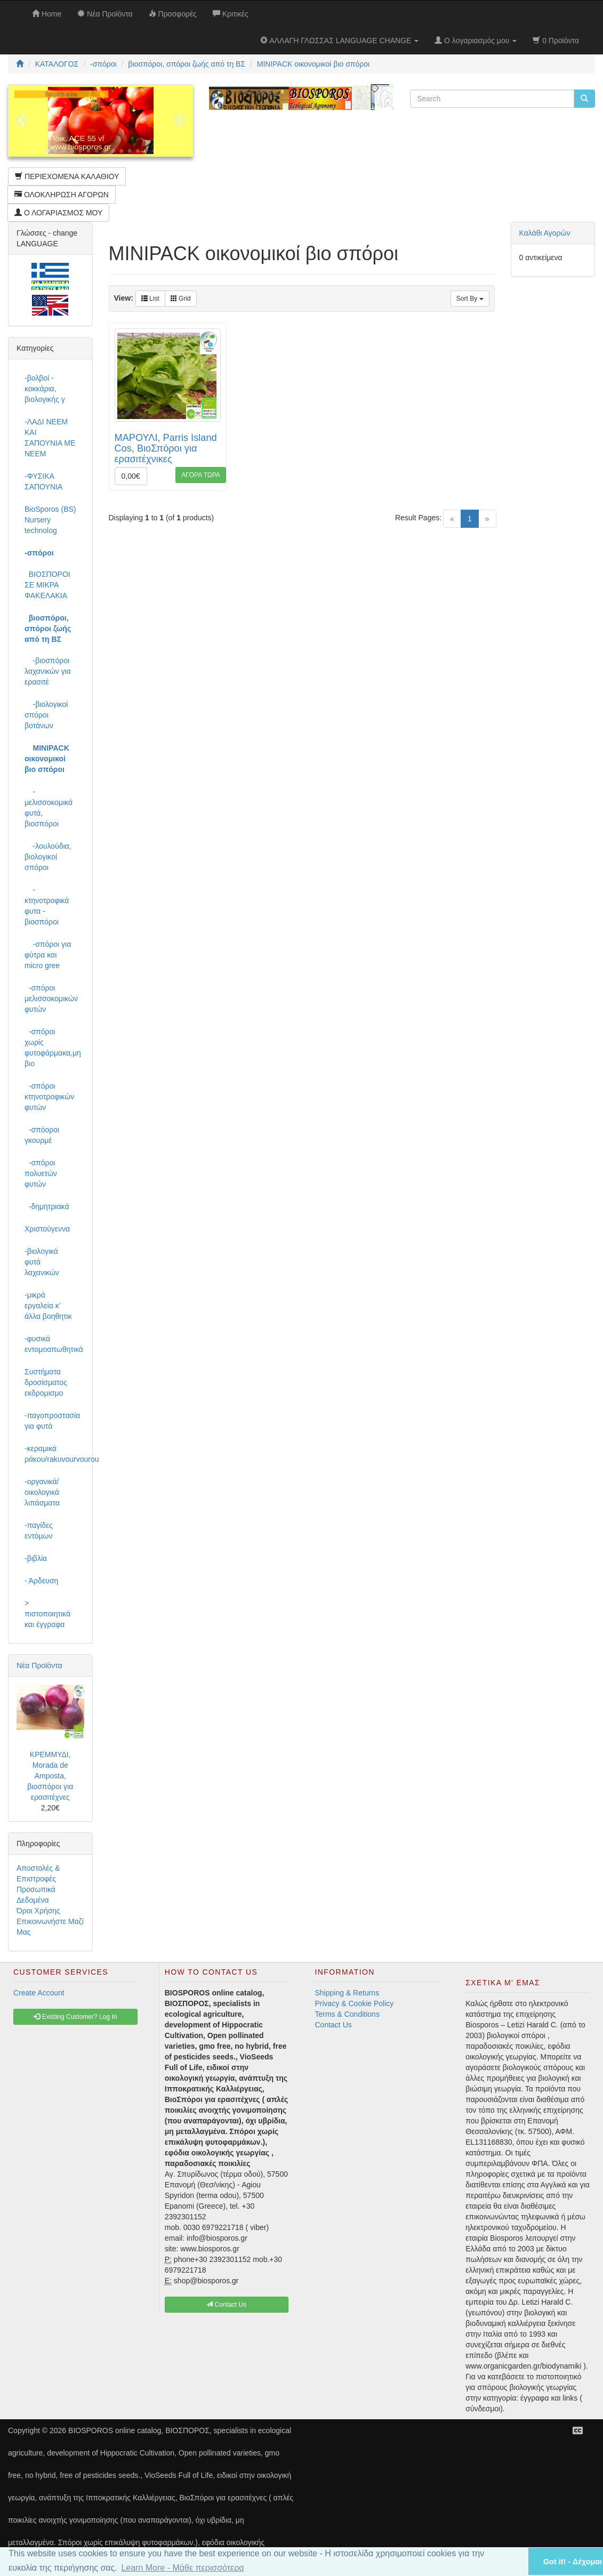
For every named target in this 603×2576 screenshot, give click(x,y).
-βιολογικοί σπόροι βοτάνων (46, 715)
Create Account (39, 1993)
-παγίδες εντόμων (39, 1530)
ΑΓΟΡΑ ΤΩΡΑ (200, 475)
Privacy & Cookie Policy (354, 2003)
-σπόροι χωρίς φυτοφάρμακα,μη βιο (53, 1047)
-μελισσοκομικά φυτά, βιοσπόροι (49, 807)
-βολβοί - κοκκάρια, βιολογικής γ (45, 389)
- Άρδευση (41, 1580)
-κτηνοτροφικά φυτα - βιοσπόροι (47, 905)
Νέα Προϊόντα (39, 1665)
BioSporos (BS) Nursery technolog (50, 520)
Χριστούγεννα (47, 1229)
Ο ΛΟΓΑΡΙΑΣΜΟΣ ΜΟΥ (58, 212)
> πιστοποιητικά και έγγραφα (47, 1614)
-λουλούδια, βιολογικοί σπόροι (48, 857)
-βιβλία (36, 1558)
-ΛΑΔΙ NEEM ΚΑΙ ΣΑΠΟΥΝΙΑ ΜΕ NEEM (50, 437)
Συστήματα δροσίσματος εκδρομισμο (46, 1382)
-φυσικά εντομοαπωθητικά (54, 1344)
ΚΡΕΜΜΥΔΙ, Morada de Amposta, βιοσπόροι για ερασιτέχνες (50, 1775)
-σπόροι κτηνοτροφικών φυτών (49, 1097)
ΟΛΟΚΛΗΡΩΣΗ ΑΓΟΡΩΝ (61, 194)
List (150, 298)
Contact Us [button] (226, 2304)
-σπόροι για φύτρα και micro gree (48, 955)
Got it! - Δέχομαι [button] (572, 2561)
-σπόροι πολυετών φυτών (41, 1173)
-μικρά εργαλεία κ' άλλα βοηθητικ (48, 1306)
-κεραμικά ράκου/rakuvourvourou (54, 1453)
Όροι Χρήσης (38, 1910)
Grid (181, 298)
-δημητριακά (47, 1206)
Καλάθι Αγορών (544, 233)
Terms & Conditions (347, 2014)
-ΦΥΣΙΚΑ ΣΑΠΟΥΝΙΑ (43, 481)
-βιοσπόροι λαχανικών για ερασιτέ (48, 671)
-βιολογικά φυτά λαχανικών (42, 1262)
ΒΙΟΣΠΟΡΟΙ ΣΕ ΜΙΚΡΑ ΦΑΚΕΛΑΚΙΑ (47, 585)
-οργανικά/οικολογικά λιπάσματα (42, 1492)
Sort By (470, 298)
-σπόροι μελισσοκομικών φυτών (51, 998)
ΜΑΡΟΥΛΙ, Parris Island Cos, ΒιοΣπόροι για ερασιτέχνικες (166, 448)
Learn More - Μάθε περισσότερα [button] (182, 2567)
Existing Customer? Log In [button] (75, 2016)
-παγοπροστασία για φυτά (52, 1420)
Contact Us (333, 2024)
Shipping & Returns (347, 1993)
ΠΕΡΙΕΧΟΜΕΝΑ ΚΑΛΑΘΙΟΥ (67, 176)
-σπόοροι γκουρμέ (42, 1135)
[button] (506, 2561)
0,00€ (131, 476)
